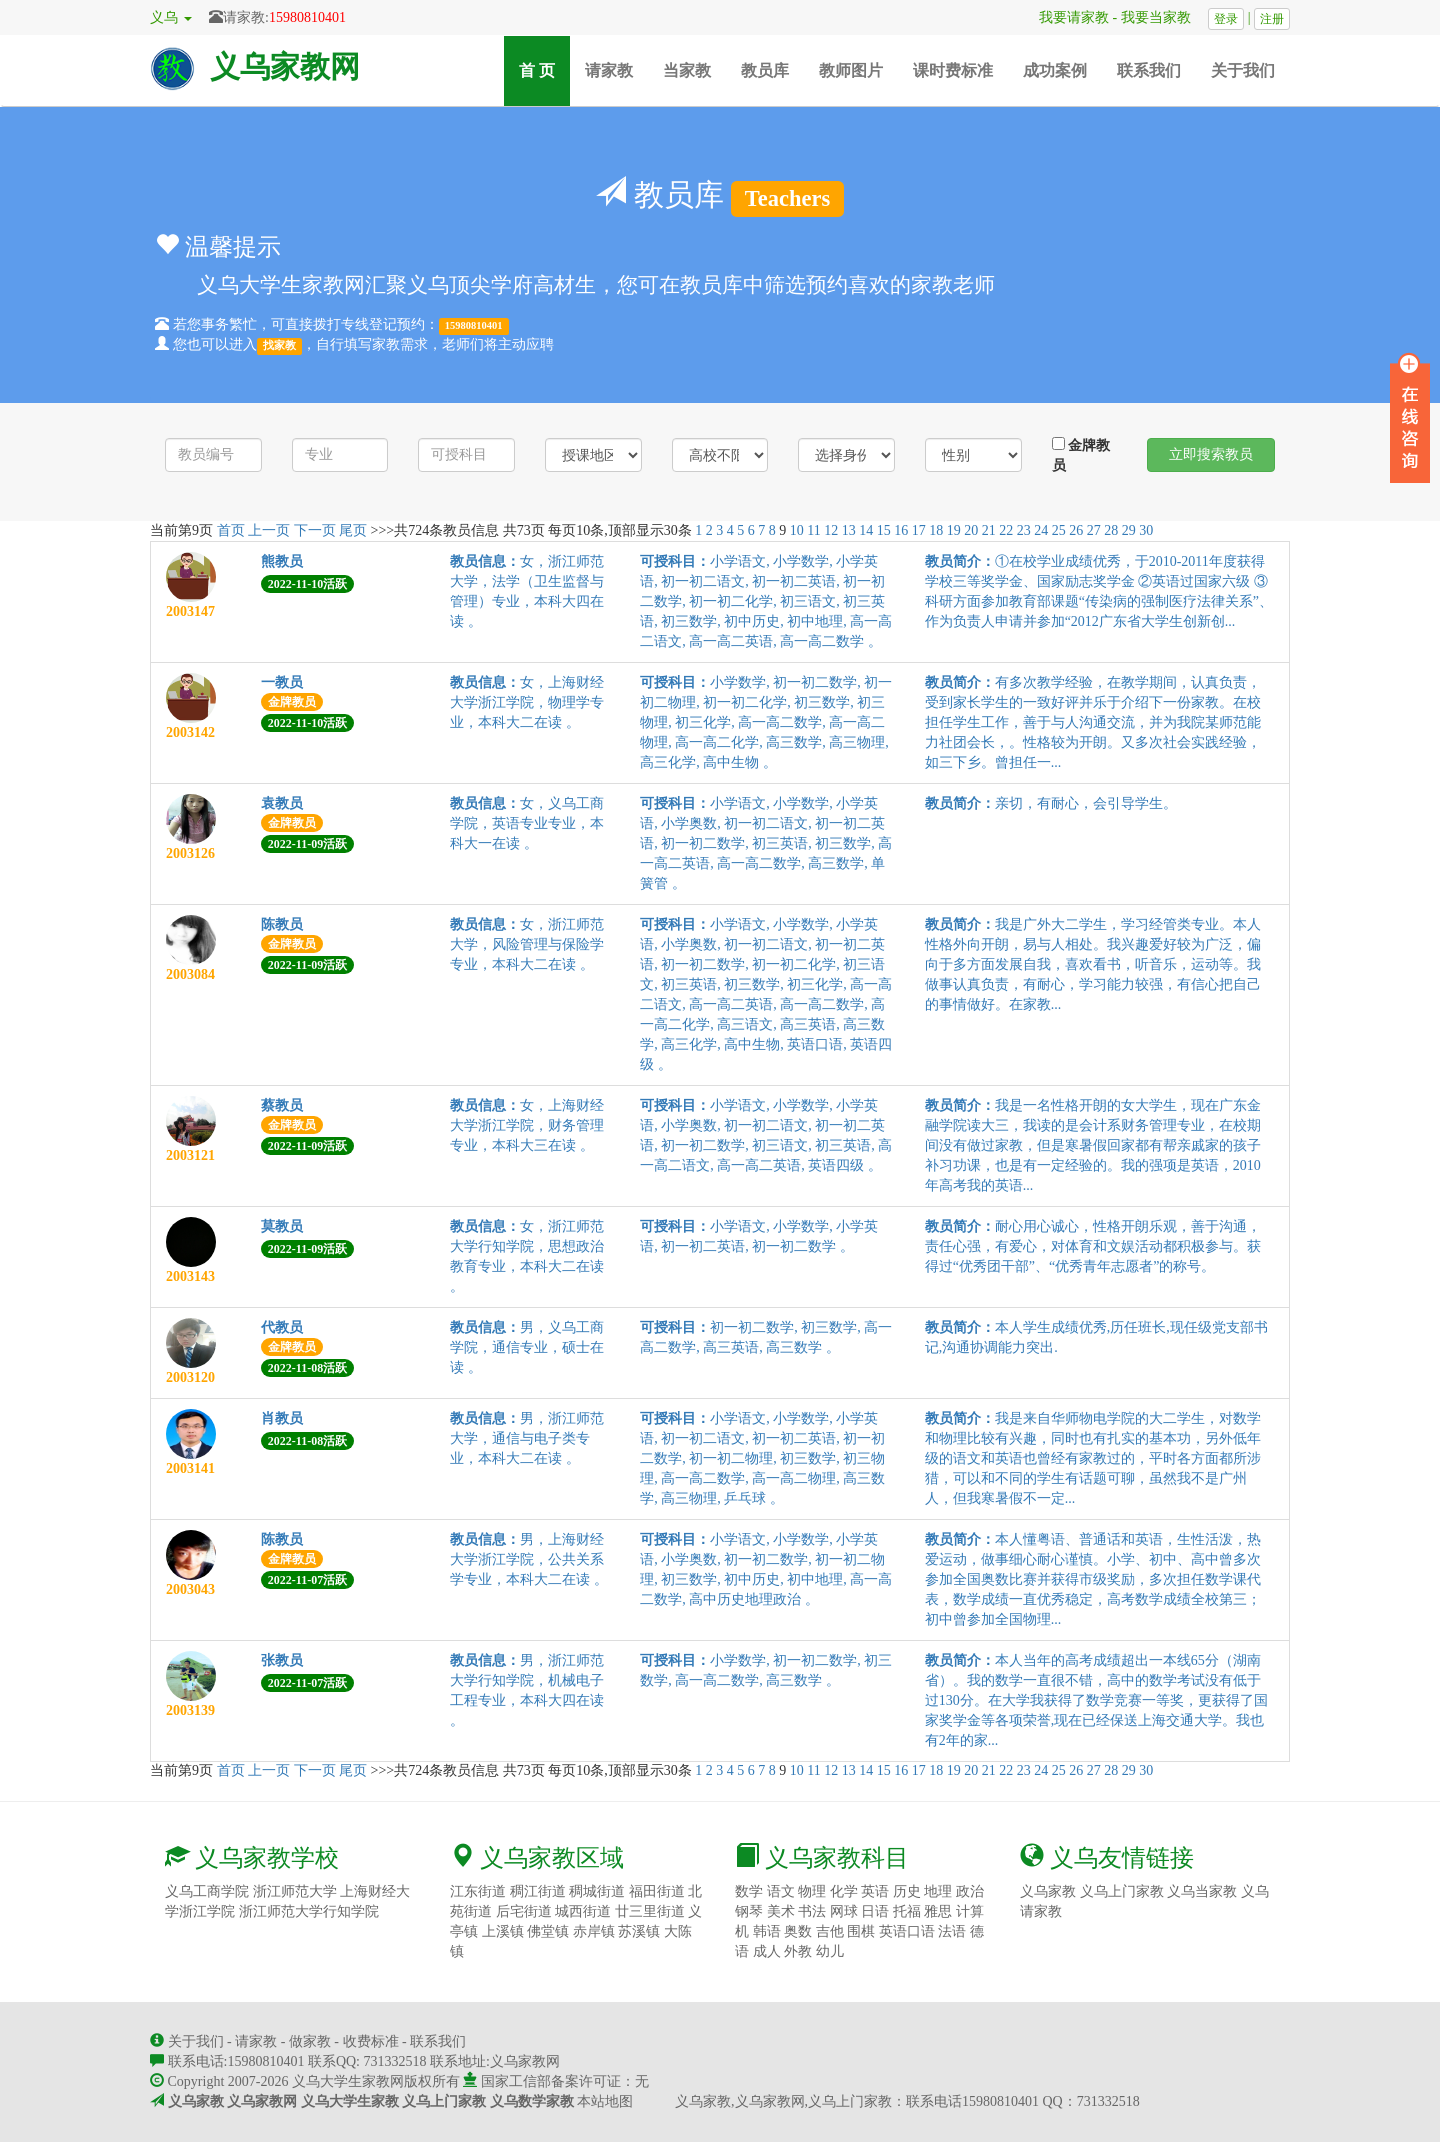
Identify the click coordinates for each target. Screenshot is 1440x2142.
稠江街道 (538, 1891)
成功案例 (1055, 70)
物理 (812, 1891)
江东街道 (478, 1891)
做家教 (310, 2041)
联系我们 (1149, 70)
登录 (1226, 19)
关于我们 (1243, 70)
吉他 (830, 1931)
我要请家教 (1067, 17)
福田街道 (657, 1891)
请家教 (609, 70)
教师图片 (851, 70)
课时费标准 (953, 70)
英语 (875, 1891)
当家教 (687, 70)
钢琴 (749, 1911)
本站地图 (605, 2101)
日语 (875, 1911)
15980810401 (307, 17)
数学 (749, 1891)
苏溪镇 (639, 1931)
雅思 (938, 1911)
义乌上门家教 (1122, 1891)
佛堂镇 (548, 1931)
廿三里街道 (650, 1911)
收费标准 (371, 2041)
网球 (844, 1911)
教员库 (765, 70)
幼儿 (830, 1951)
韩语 (767, 1931)
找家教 (279, 345)
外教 (798, 1951)
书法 (812, 1911)
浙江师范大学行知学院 (309, 1911)
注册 (1272, 19)
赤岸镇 (594, 1931)
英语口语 (907, 1931)
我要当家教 (1163, 17)
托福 (907, 1911)
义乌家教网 (285, 66)
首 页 (544, 69)
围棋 (861, 1931)
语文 (781, 1891)
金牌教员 (1081, 455)
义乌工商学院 (207, 1891)
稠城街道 (597, 1891)
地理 (938, 1891)
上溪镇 (503, 1931)
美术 (781, 1911)
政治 (970, 1891)
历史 (907, 1891)
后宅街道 (524, 1911)
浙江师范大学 (295, 1891)
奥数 (798, 1931)
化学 (844, 1891)
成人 (767, 1951)
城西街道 (583, 1911)
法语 (952, 1931)
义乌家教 (1048, 1891)
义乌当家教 (1202, 1891)
